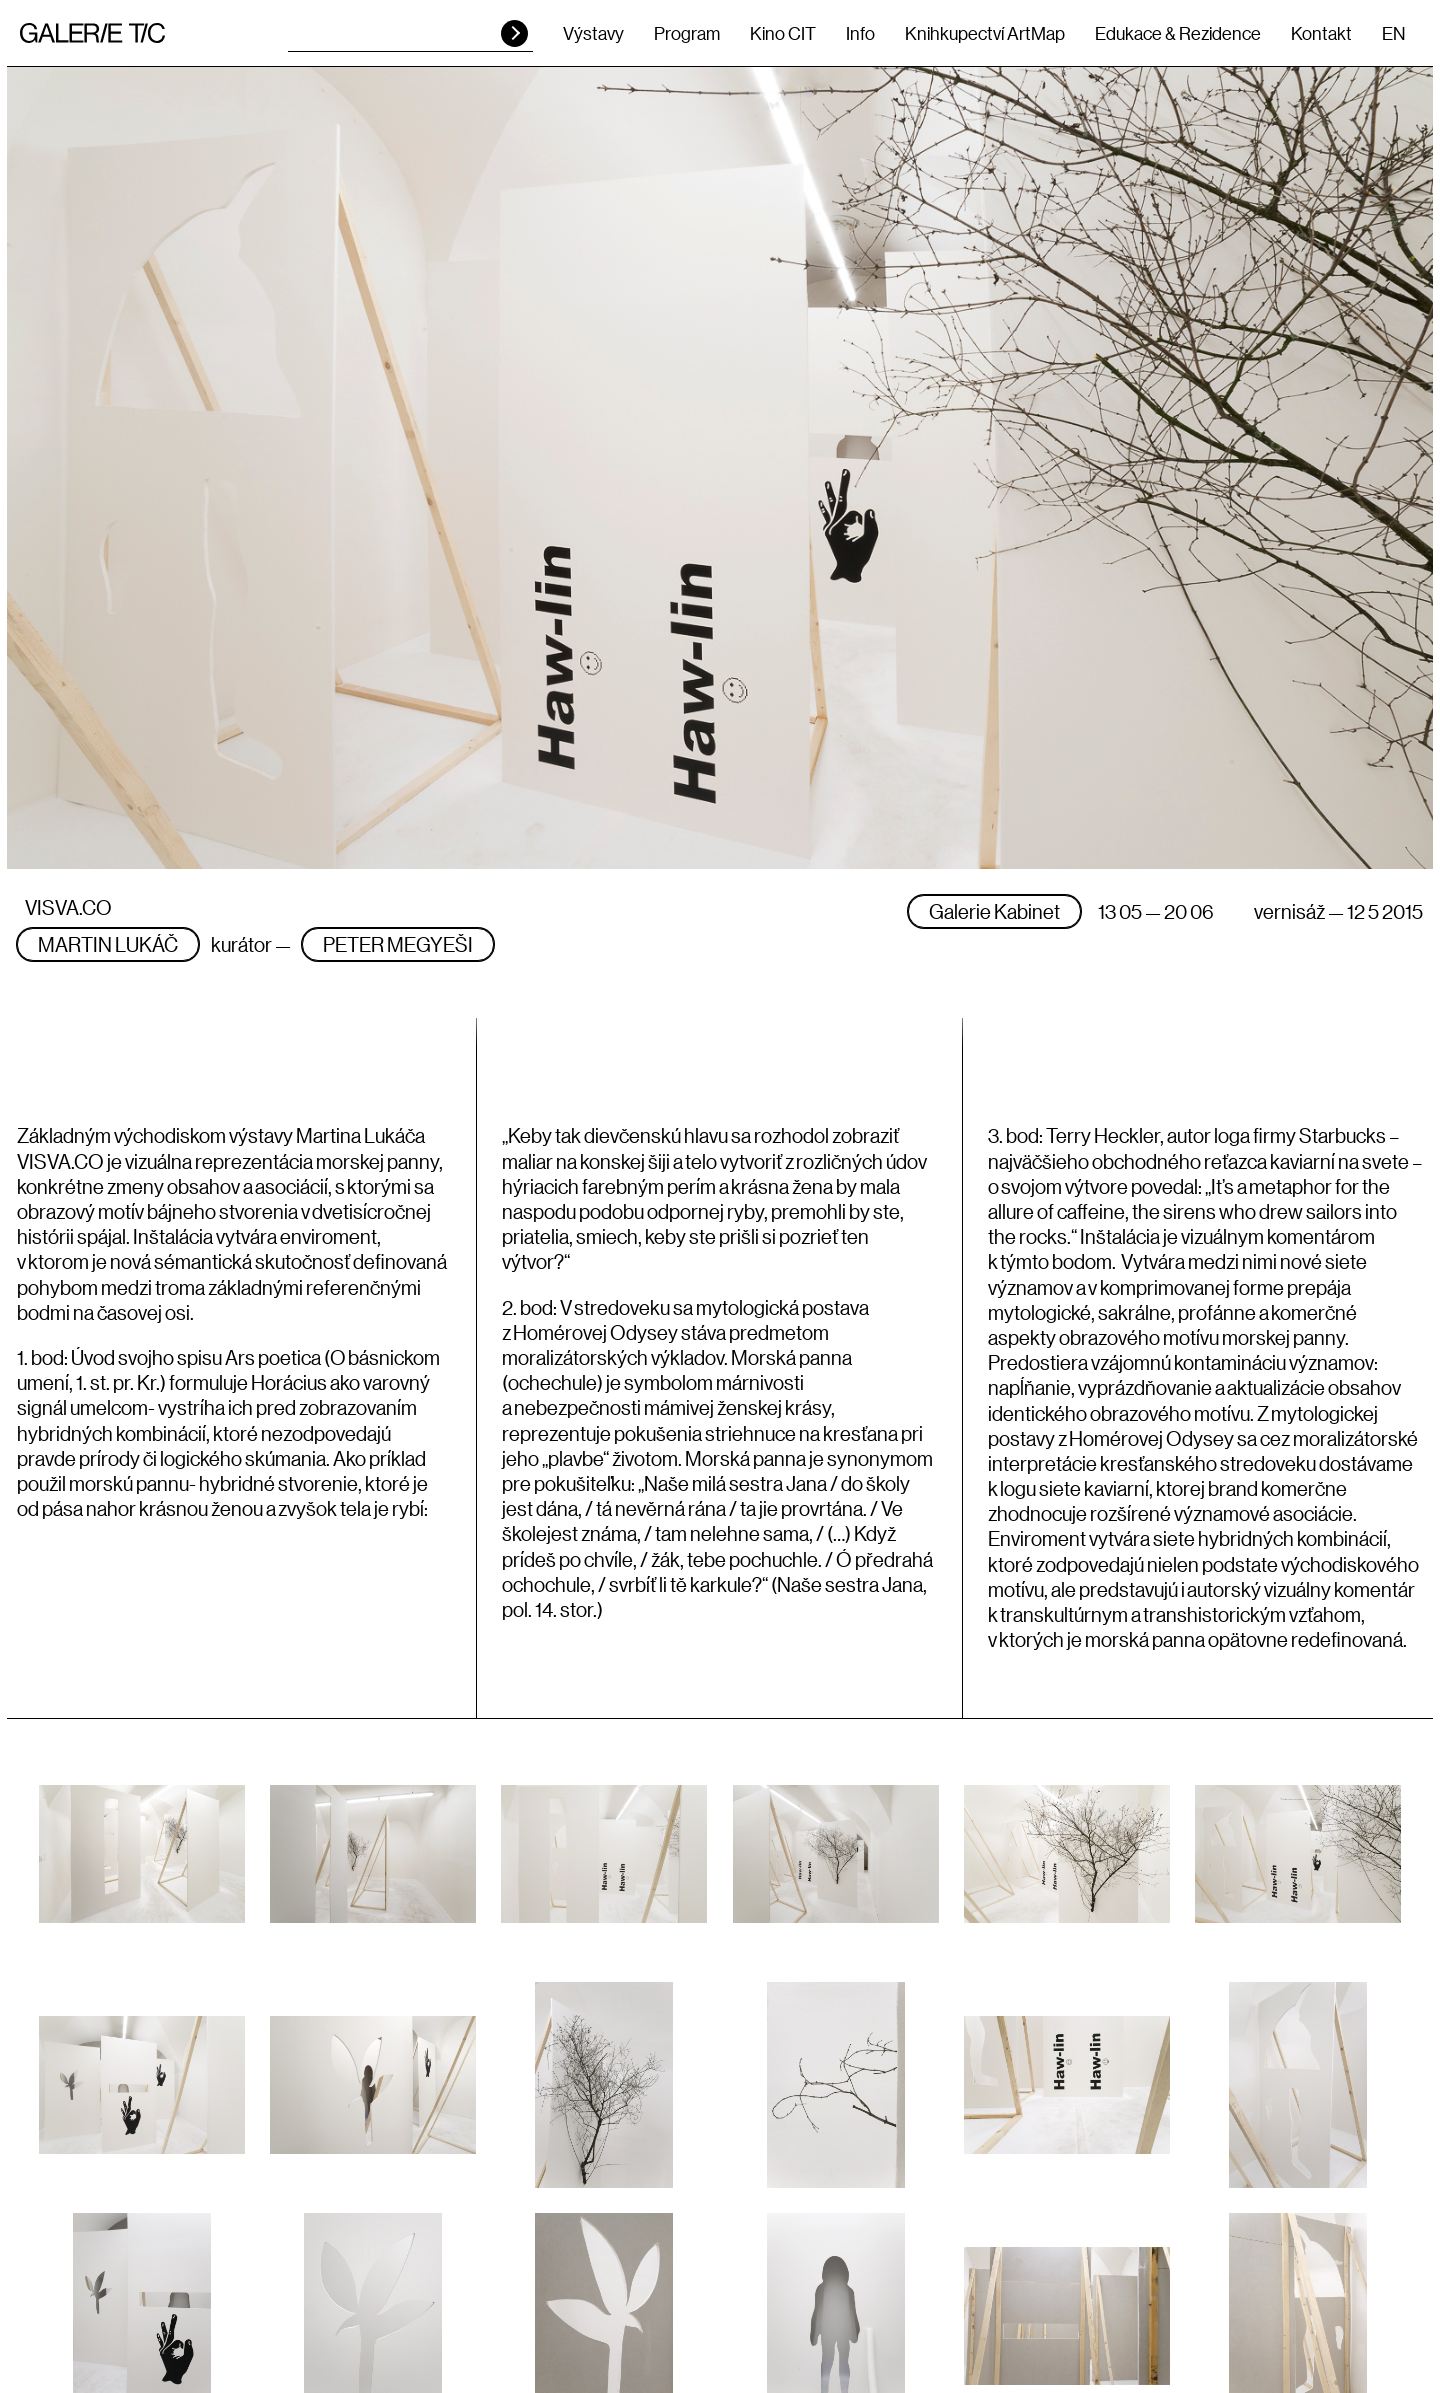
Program (687, 33)
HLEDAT (514, 33)
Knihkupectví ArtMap (985, 33)
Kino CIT (783, 33)
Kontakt (1321, 33)
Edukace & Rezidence (1178, 33)
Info (860, 33)
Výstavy (593, 33)
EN (1393, 33)
